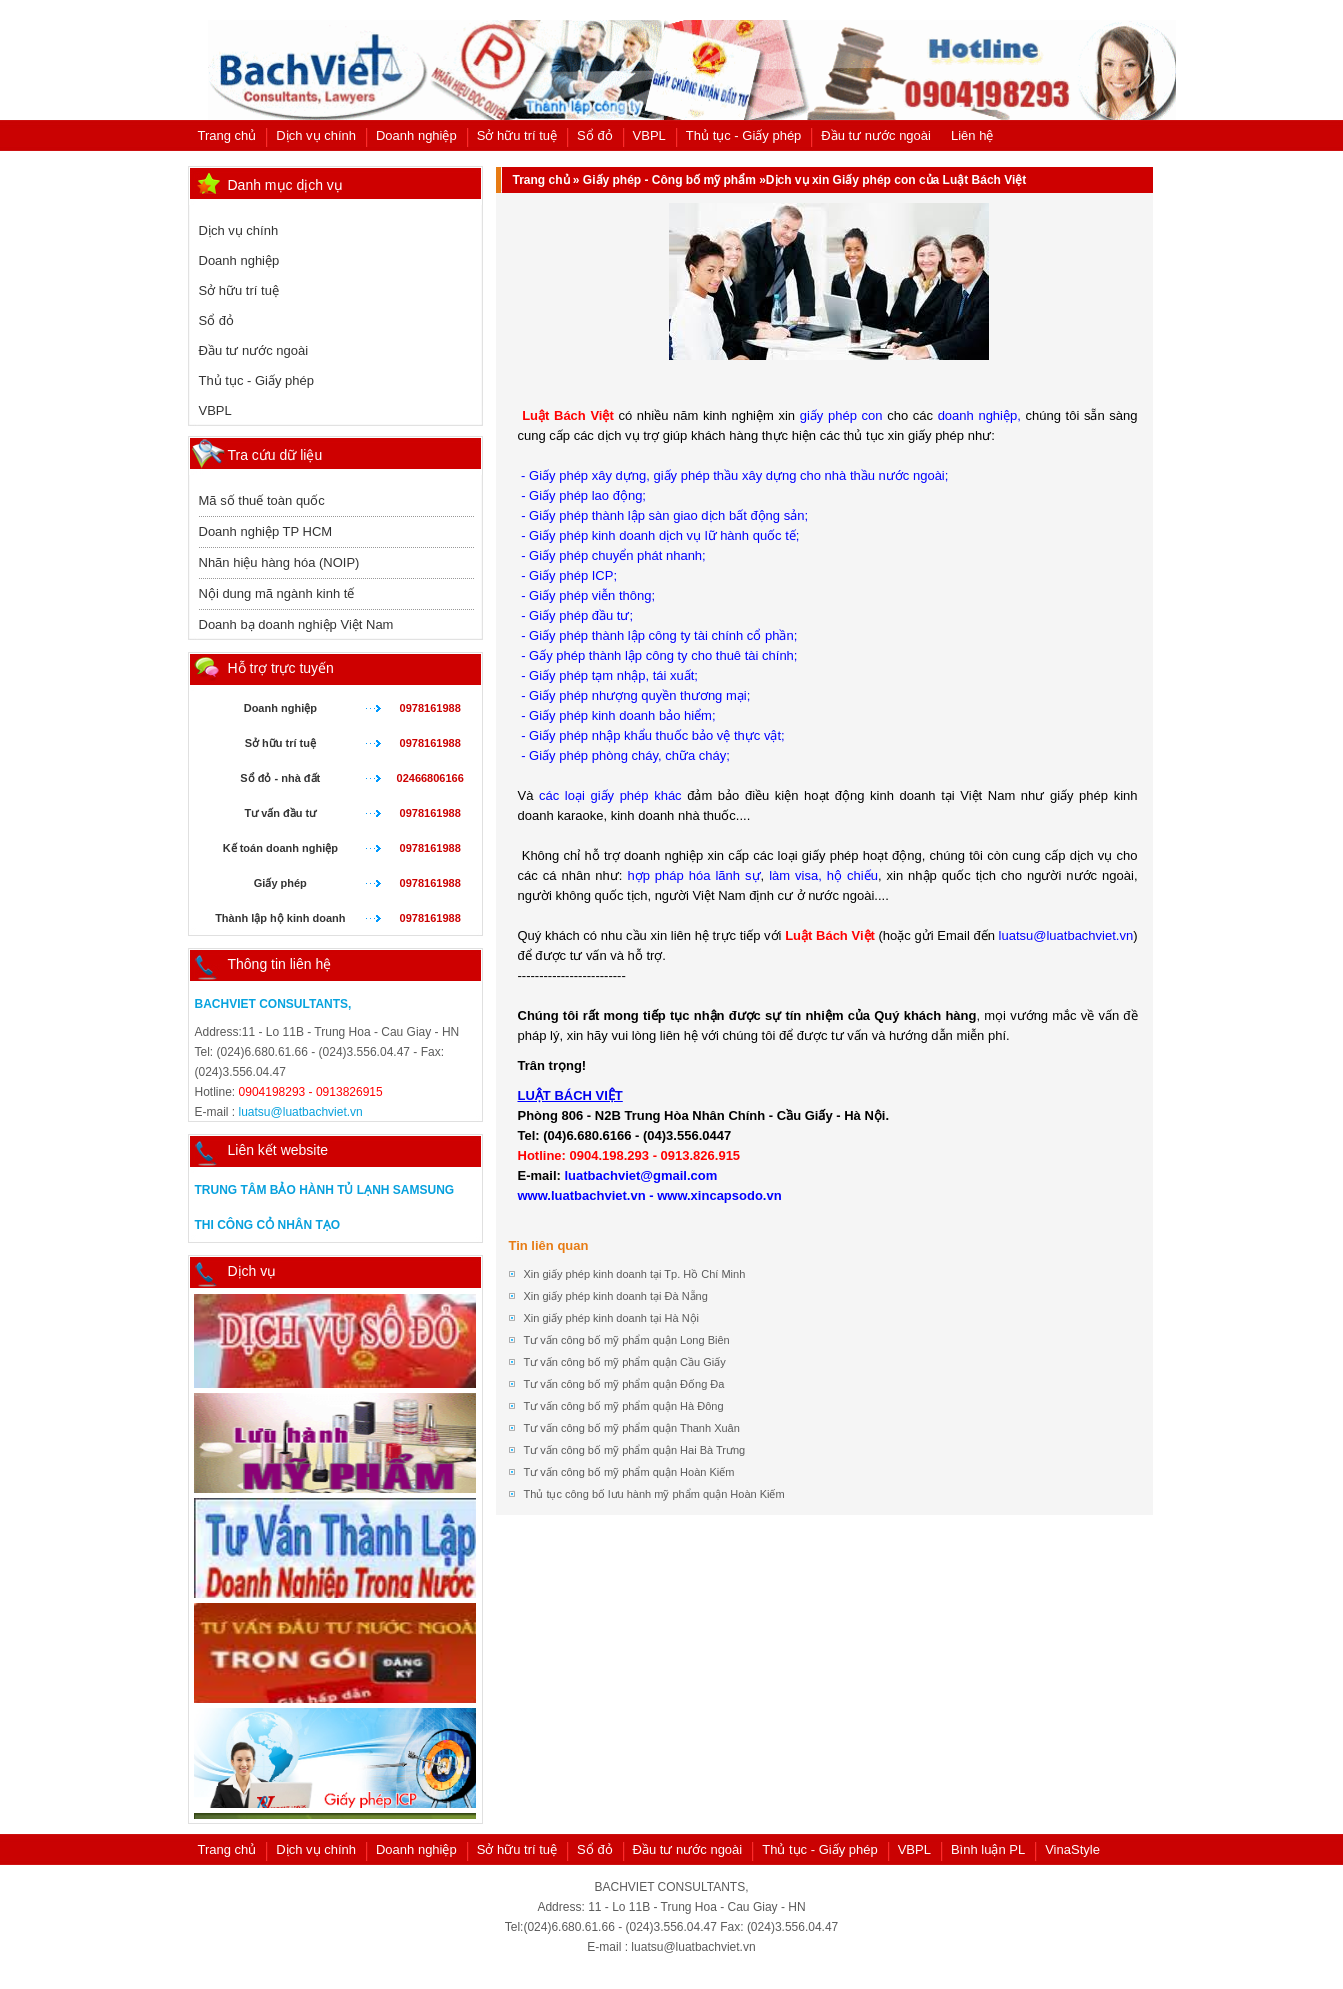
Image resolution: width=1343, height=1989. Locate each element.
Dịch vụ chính (316, 135)
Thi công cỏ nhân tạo (268, 1225)
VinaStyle (1072, 1849)
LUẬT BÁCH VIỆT (570, 1095)
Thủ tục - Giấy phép (743, 135)
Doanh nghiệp (416, 135)
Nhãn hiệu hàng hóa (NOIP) (279, 562)
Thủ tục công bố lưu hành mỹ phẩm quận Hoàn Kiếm (654, 1494)
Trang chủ (227, 135)
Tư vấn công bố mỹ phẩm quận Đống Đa (624, 1384)
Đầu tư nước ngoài (876, 135)
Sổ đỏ (595, 135)
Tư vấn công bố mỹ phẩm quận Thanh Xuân (632, 1428)
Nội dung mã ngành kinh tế (277, 593)
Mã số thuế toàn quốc (262, 500)
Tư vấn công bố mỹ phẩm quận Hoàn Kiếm (629, 1472)
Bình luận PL (988, 1849)
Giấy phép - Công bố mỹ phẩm (669, 180)
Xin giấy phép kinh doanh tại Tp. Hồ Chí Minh (635, 1274)
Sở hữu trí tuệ (517, 135)
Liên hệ (972, 135)
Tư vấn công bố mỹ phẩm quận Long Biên (627, 1340)
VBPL (649, 135)
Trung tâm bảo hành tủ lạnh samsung (325, 1190)
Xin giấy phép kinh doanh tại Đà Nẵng (616, 1296)
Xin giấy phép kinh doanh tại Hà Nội (612, 1318)
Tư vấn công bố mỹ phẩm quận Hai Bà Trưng (635, 1450)
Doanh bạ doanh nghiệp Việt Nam (296, 624)
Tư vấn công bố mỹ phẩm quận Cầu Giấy (625, 1362)
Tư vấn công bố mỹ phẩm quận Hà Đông (624, 1406)
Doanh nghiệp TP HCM (266, 531)
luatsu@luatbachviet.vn (301, 1112)
